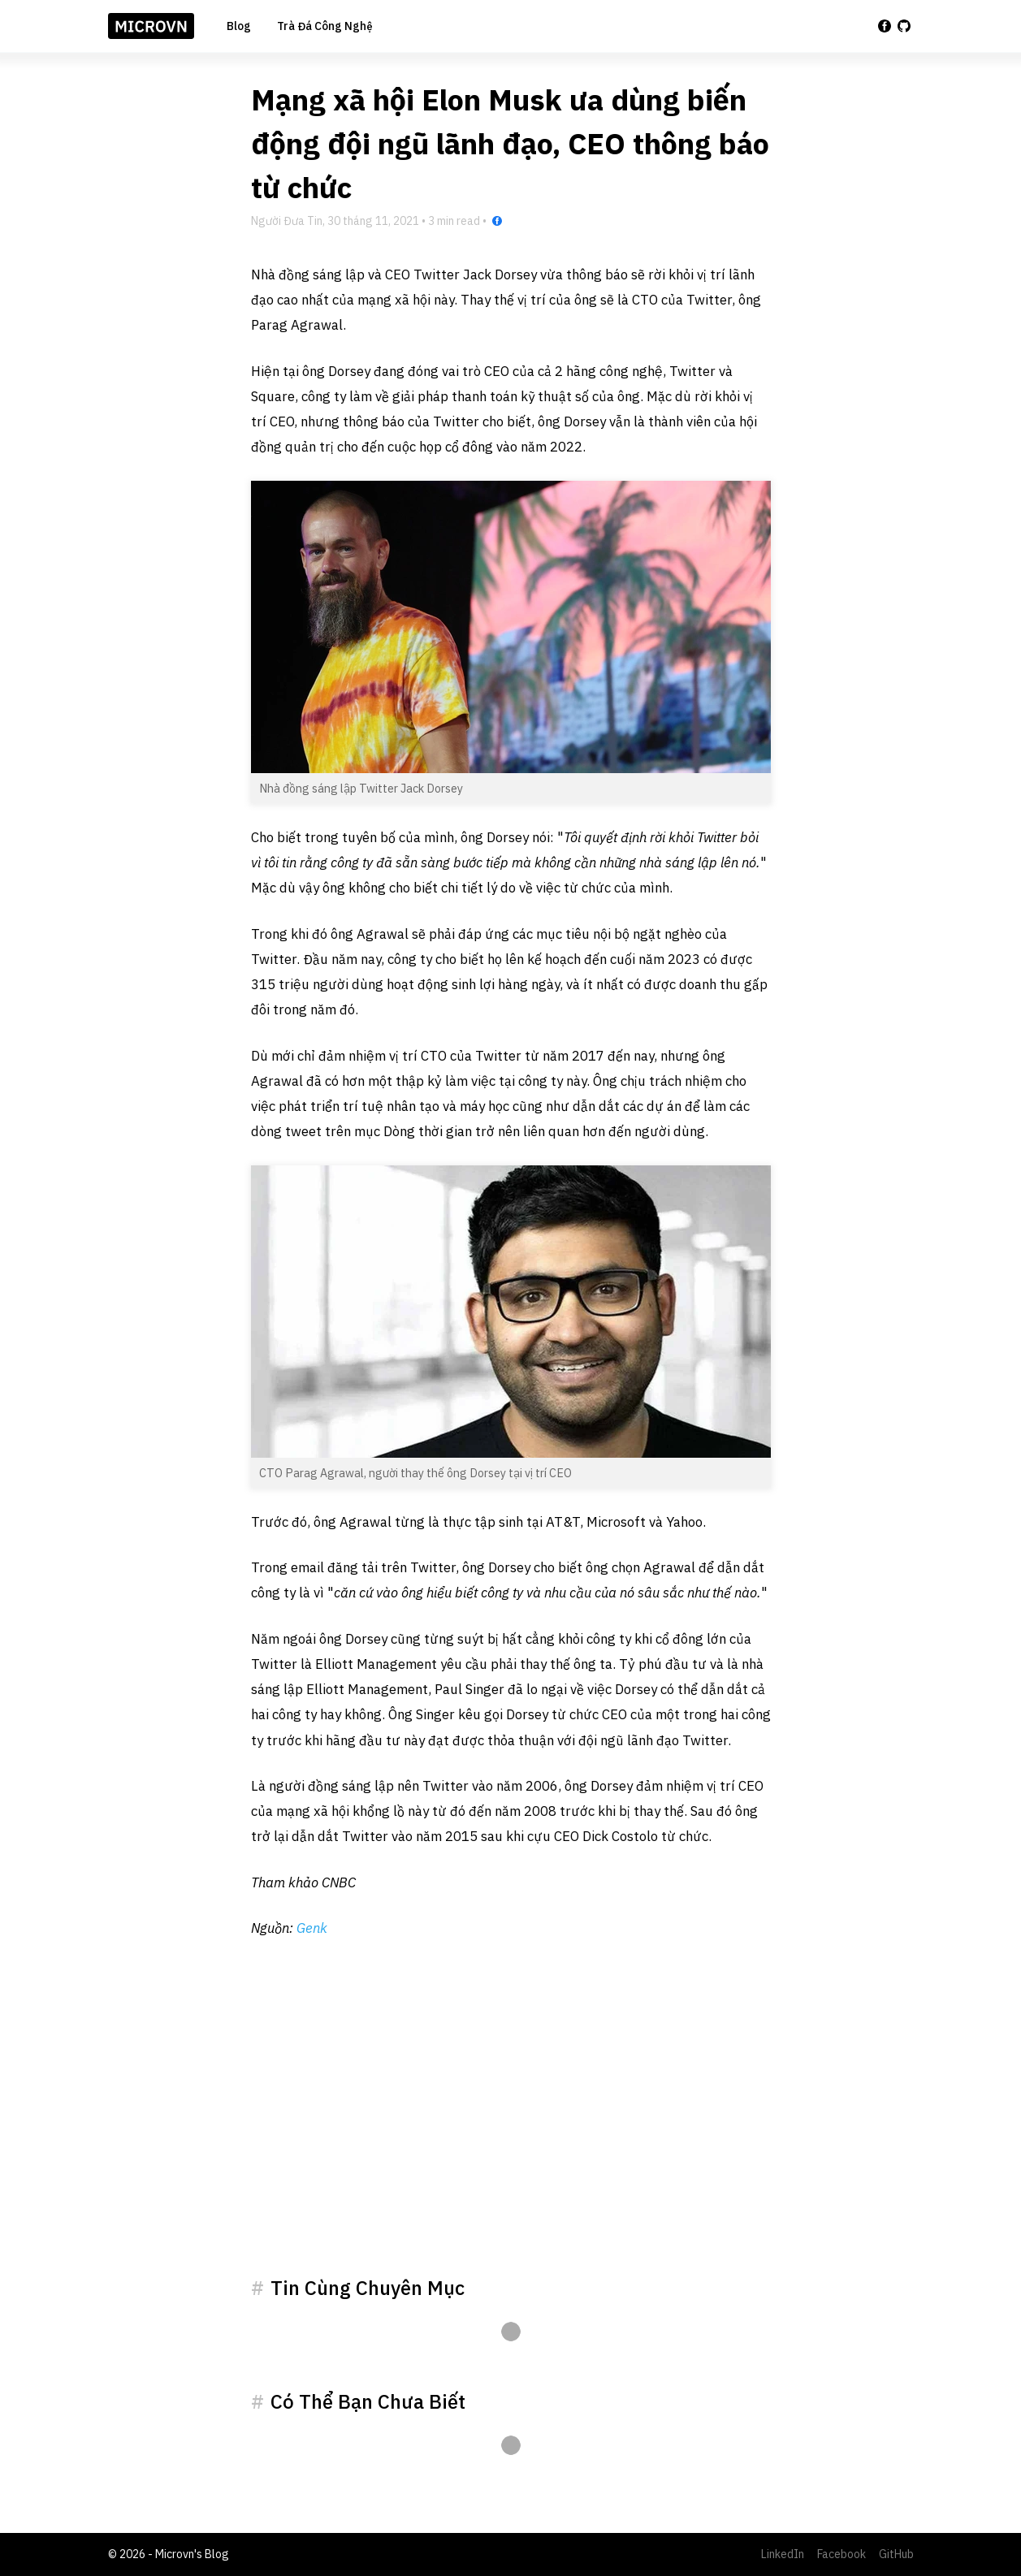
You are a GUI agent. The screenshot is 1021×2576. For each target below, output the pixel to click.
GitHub (896, 2554)
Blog (239, 26)
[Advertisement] (511, 2127)
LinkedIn (782, 2554)
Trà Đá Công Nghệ (325, 26)
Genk (311, 1928)
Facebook (841, 2554)
